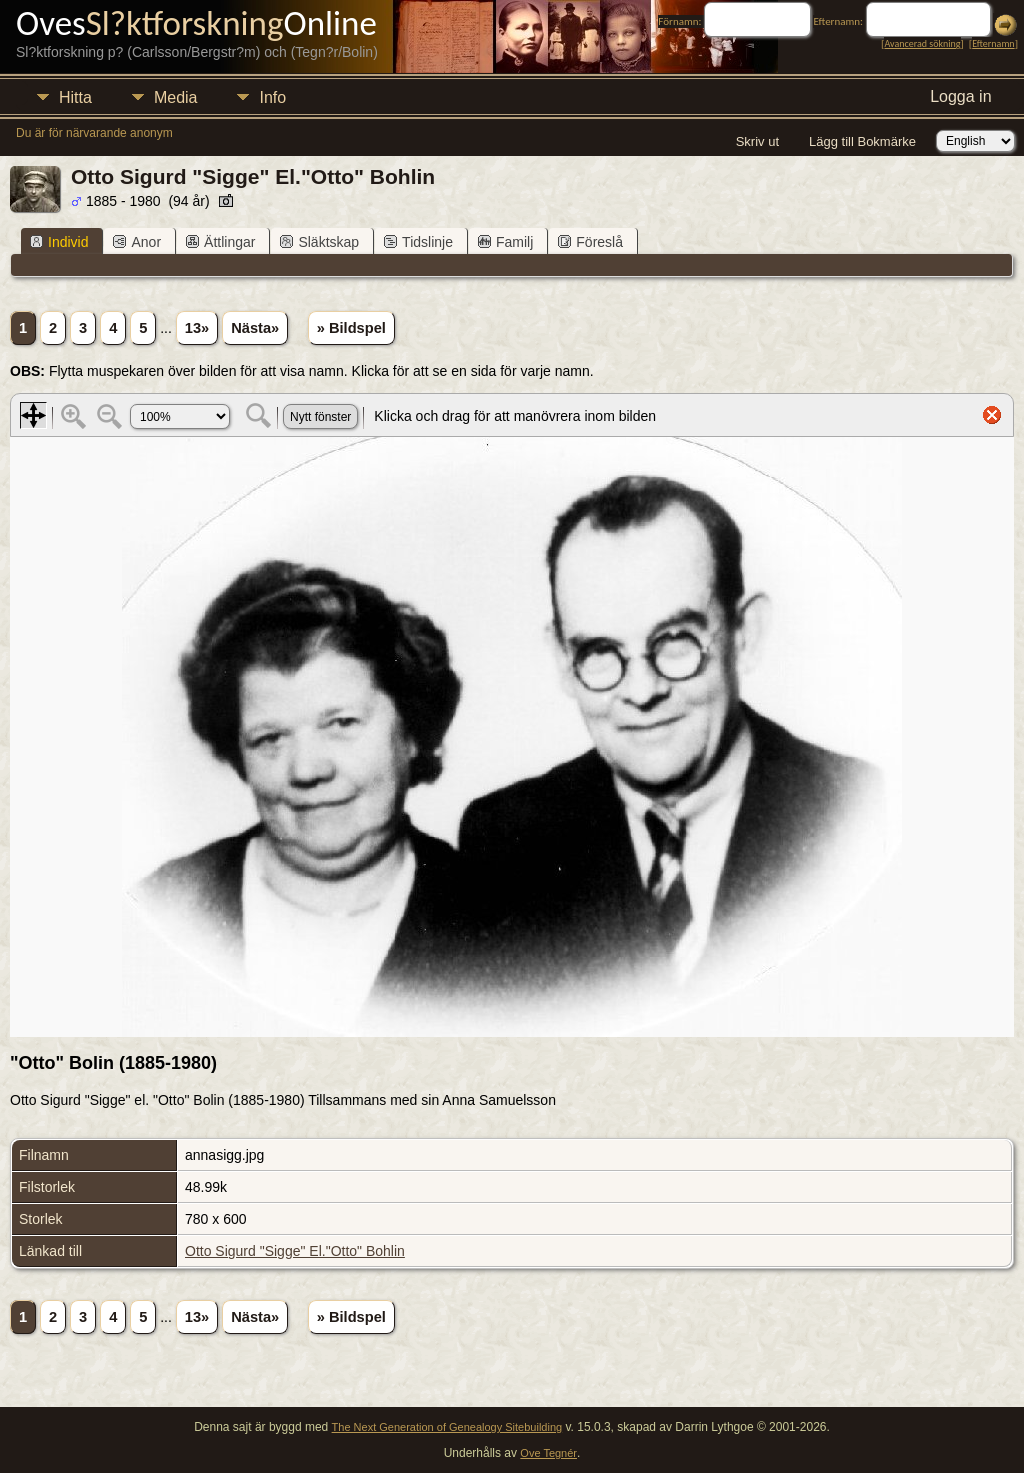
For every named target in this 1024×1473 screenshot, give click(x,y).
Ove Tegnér (548, 1453)
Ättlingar (220, 242)
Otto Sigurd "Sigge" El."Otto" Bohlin (295, 1251)
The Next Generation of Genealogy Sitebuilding (447, 1427)
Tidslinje (418, 242)
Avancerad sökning (922, 43)
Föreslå (590, 242)
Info (272, 97)
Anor (137, 242)
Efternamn (993, 43)
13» (197, 328)
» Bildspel (351, 328)
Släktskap (319, 242)
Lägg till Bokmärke (862, 141)
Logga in (960, 96)
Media (176, 97)
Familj (505, 242)
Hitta (75, 97)
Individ (59, 242)
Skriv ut (757, 141)
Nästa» (255, 328)
